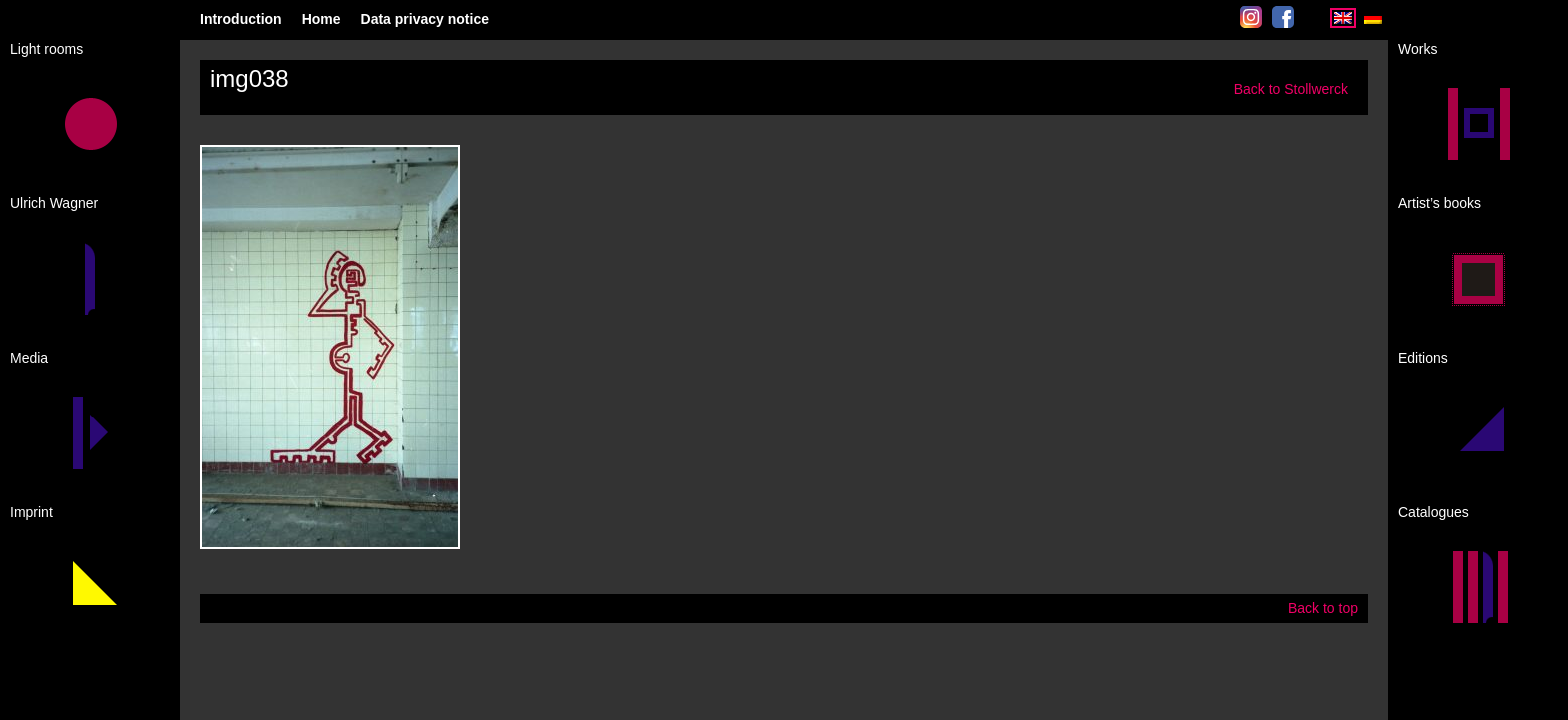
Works (1417, 49)
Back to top (1323, 608)
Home (321, 19)
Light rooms (46, 49)
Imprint (31, 512)
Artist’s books (1439, 203)
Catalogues (1433, 512)
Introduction (241, 19)
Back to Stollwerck (1291, 89)
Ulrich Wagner (54, 203)
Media (29, 358)
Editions (1423, 358)
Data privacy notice (425, 19)
